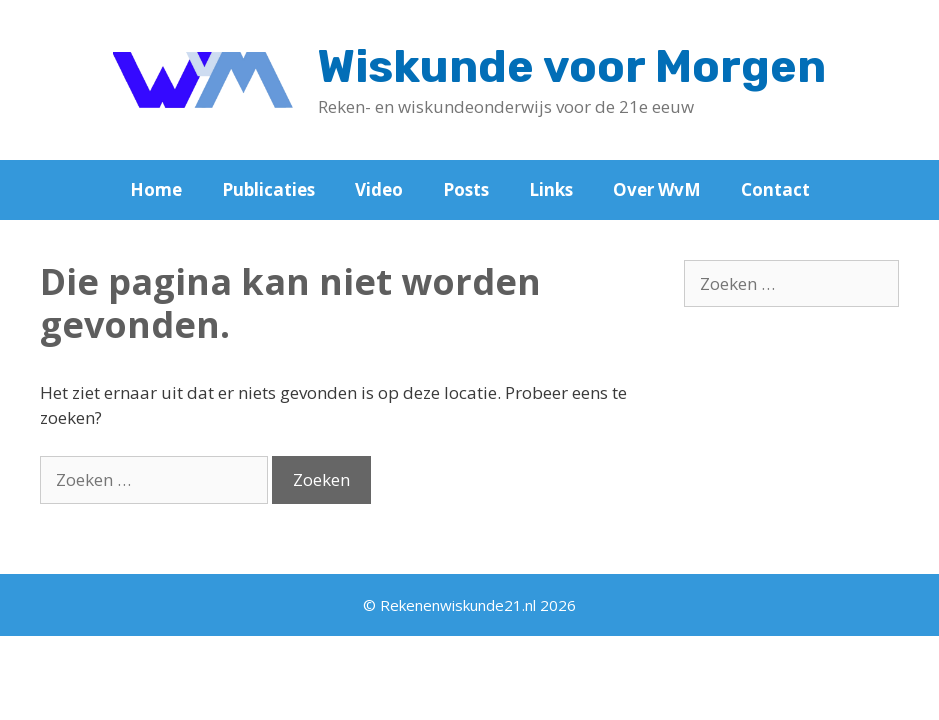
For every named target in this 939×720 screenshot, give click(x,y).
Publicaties (268, 189)
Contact (775, 189)
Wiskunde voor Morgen (572, 66)
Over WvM (657, 189)
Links (551, 189)
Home (156, 189)
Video (379, 189)
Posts (466, 189)
